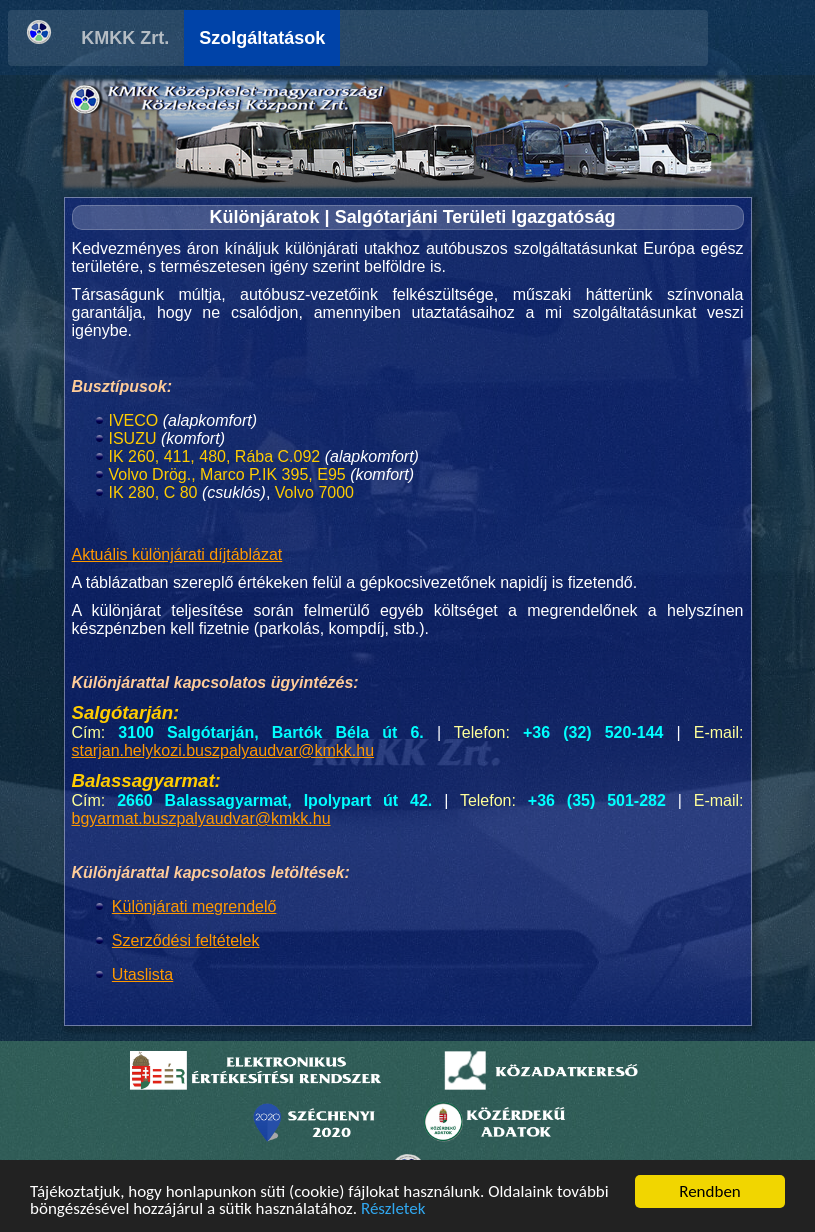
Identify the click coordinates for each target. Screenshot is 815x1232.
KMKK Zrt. (175, 38)
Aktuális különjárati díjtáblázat (177, 554)
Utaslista (142, 974)
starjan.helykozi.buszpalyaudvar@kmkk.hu (223, 750)
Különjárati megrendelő (194, 906)
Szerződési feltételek (186, 940)
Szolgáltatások (312, 38)
